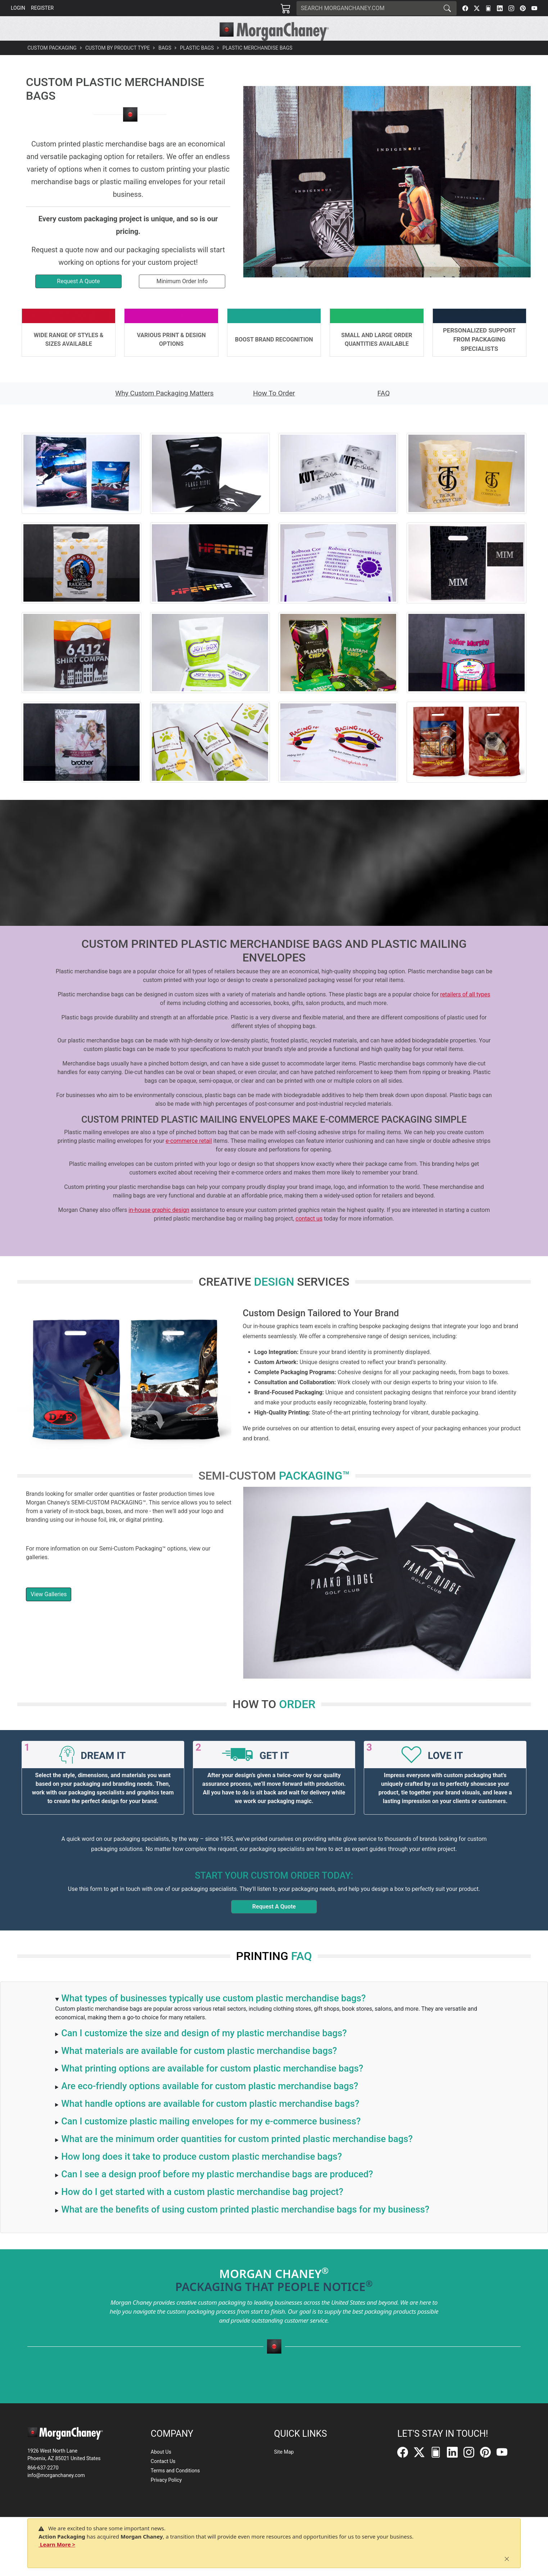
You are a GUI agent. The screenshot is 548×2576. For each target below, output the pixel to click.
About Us (161, 2452)
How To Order (274, 409)
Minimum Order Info (182, 297)
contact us (308, 1234)
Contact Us (163, 2461)
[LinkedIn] (500, 8)
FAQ (383, 409)
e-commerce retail (189, 1157)
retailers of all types (465, 1010)
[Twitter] (477, 8)
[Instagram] (511, 8)
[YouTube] (534, 8)
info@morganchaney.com (56, 2475)
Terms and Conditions (175, 2470)
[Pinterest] (523, 8)
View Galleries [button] (49, 1610)
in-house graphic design (158, 1226)
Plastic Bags (197, 64)
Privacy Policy (166, 2480)
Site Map (284, 2452)
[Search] (367, 8)
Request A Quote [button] (78, 297)
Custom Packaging (52, 64)
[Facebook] (465, 8)
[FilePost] (488, 8)
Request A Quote (274, 1922)
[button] (170, 48)
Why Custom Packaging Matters (164, 409)
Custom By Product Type (117, 64)
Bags (164, 64)
